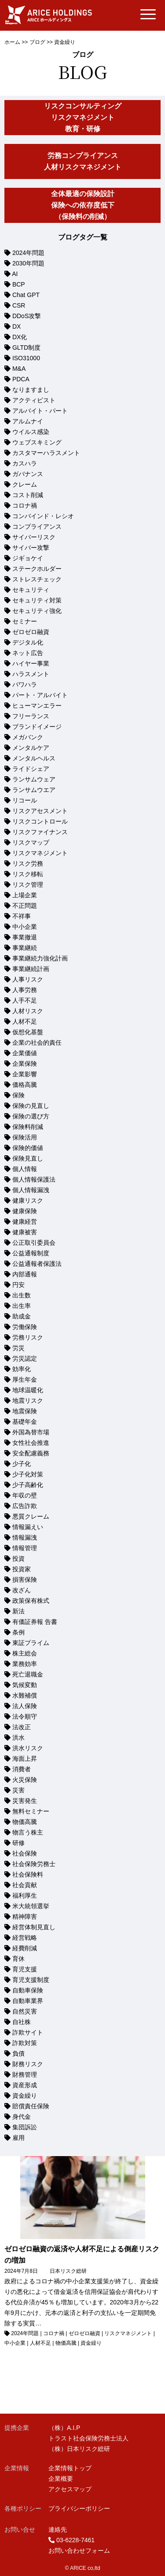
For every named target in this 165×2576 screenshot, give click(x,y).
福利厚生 (24, 1895)
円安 (18, 1284)
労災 (18, 1347)
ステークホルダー (37, 568)
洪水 (18, 1737)
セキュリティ (30, 589)
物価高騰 (24, 1821)
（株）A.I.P (64, 2427)
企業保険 (24, 1063)
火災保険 (24, 1779)
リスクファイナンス (40, 831)
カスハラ (24, 463)
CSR (19, 305)
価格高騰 (24, 1084)
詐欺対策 (24, 2042)
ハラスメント (30, 673)
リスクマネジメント (40, 852)
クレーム (24, 484)
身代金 (21, 2116)
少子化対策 (27, 1474)
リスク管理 (27, 884)
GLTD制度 (26, 347)
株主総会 (24, 1653)
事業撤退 (24, 937)
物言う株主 (27, 1832)
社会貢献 (24, 1884)
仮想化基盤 (27, 1031)
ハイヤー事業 (30, 663)
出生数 (21, 1295)
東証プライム (30, 1642)
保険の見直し (30, 1105)
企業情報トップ (70, 2468)
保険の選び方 (30, 1116)
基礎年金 (24, 1421)
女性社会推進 (30, 1442)
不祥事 (21, 916)
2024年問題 (28, 252)
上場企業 (24, 895)
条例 (18, 1632)
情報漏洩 (24, 1537)
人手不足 (24, 1000)
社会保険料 (27, 1874)
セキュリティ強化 (37, 610)
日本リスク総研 (68, 2271)
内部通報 (24, 1274)
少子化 (21, 1463)
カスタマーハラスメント (46, 452)
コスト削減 (27, 494)
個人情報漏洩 (30, 1189)
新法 (18, 1611)
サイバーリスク (33, 537)
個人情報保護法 (33, 1179)
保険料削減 (27, 1126)
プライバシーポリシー (79, 2508)
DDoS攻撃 (26, 315)
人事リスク (27, 979)
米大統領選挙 (30, 1906)
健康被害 (24, 1232)
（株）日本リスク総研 (79, 2448)
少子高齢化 (27, 1484)
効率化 (21, 1368)
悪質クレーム (30, 1516)
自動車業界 (27, 2000)
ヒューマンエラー (37, 705)
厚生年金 (24, 1379)
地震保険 (24, 1411)
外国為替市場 (30, 1432)
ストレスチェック (37, 579)
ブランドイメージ (37, 726)
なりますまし (30, 389)
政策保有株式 (30, 1600)
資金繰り (24, 2095)
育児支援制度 (30, 1979)
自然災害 (24, 2011)
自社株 (21, 2021)
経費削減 (24, 1948)
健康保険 (24, 1211)
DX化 (19, 336)
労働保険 (24, 1326)
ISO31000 (26, 358)
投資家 (21, 1569)
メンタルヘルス (33, 758)
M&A (19, 368)
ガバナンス (27, 473)
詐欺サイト (27, 2032)
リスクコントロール (40, 821)
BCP (18, 284)
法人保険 (24, 1705)
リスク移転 (27, 874)
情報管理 (24, 1547)
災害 (18, 1790)
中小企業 (24, 926)
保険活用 (24, 1137)
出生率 (21, 1305)
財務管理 (24, 2074)
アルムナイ (27, 421)
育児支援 (24, 1969)
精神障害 (24, 1916)
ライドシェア (30, 768)
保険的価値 (27, 1147)
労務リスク (27, 1337)
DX (16, 326)
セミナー (24, 621)
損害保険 (24, 1579)
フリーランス (30, 716)
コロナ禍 (24, 505)
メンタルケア (30, 747)
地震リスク (27, 1400)
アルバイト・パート (40, 410)
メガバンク (27, 737)
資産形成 (24, 2085)
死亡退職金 (27, 1674)
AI (15, 273)
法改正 (21, 1726)
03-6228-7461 (75, 2540)
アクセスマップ (70, 2489)
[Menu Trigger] (148, 14)
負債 (18, 2053)
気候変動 (24, 1684)
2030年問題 (28, 263)
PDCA (20, 379)
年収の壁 (24, 1495)
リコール (24, 800)
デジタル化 (27, 642)
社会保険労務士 (33, 1863)
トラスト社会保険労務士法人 (88, 2438)
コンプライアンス (37, 526)
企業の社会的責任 (37, 1042)
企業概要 (60, 2478)
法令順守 (24, 1716)
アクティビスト (33, 400)
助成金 (21, 1316)
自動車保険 (27, 1990)
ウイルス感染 (30, 431)
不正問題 (24, 905)
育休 (18, 1958)
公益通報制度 (30, 1253)
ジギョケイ (27, 558)
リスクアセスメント (40, 810)
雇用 (18, 2137)
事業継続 (24, 947)
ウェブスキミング (37, 442)
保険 (18, 1095)
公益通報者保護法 (37, 1263)
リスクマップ (30, 842)
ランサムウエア (33, 789)
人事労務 (24, 989)
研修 (18, 1842)
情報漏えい (27, 1526)
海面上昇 (24, 1758)
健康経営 (24, 1221)
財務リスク (27, 2063)
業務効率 (24, 1663)
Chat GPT (26, 294)
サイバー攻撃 (30, 547)
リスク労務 (27, 863)
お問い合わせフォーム (79, 2550)
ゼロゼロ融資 (30, 631)
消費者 (21, 1769)
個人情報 (24, 1168)
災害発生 (24, 1800)
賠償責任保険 (30, 2106)
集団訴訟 (24, 2127)
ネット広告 (27, 652)
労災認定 (24, 1358)
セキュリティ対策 (37, 600)
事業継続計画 (30, 968)
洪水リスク (27, 1748)
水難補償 (24, 1695)
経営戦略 (24, 1937)
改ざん (21, 1590)
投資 (18, 1558)
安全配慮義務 (30, 1453)
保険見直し (27, 1158)
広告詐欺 (24, 1505)
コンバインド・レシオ (43, 515)
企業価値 (24, 1053)
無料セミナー (30, 1811)
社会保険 (24, 1853)
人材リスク (27, 1010)
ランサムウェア (33, 779)
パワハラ (24, 684)
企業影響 (24, 1074)
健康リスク (27, 1200)
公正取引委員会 (33, 1242)
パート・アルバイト (40, 695)
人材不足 (24, 1021)
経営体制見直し (33, 1927)
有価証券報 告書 (34, 1621)
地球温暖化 (27, 1390)
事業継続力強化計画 (40, 958)
